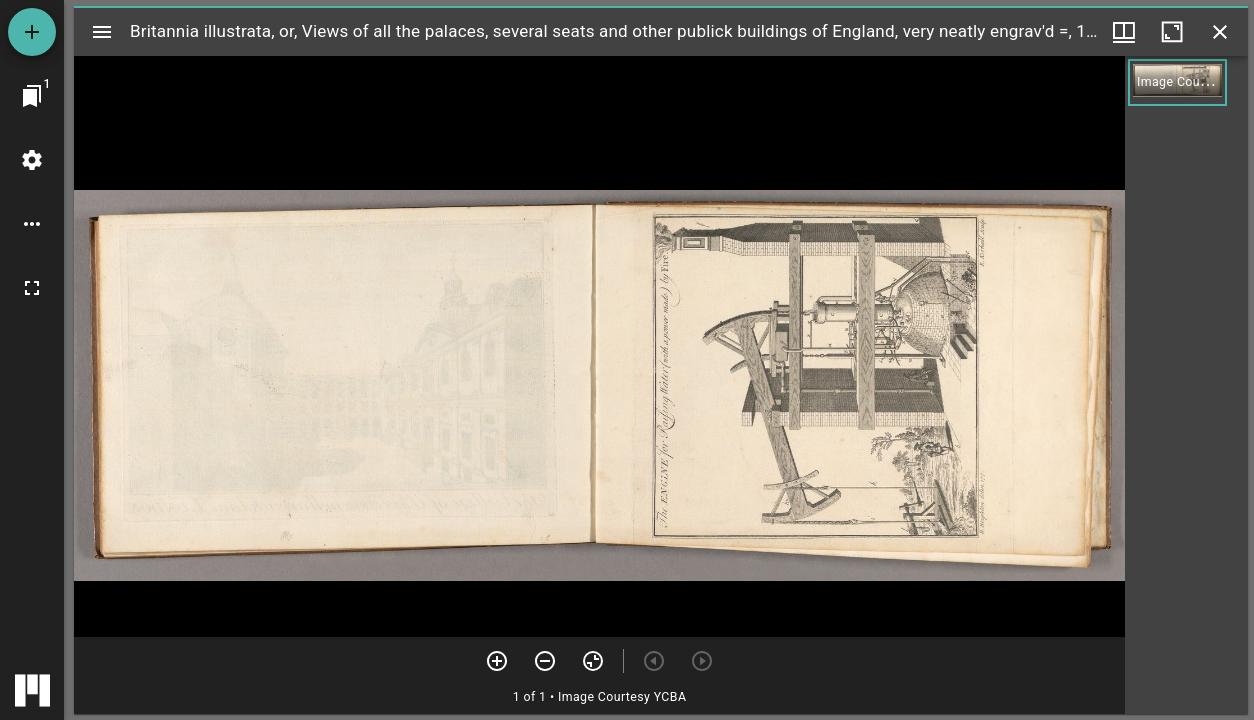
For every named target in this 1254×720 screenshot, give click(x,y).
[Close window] (1220, 32)
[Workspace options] (32, 224)
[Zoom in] (497, 661)
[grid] (1186, 385)
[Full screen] (32, 288)
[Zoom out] (545, 661)
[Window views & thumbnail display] (1124, 32)
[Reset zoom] (593, 661)
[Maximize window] (1172, 32)
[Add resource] (32, 32)
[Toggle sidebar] (102, 32)
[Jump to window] (32, 96)
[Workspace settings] (32, 160)
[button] (1177, 82)
